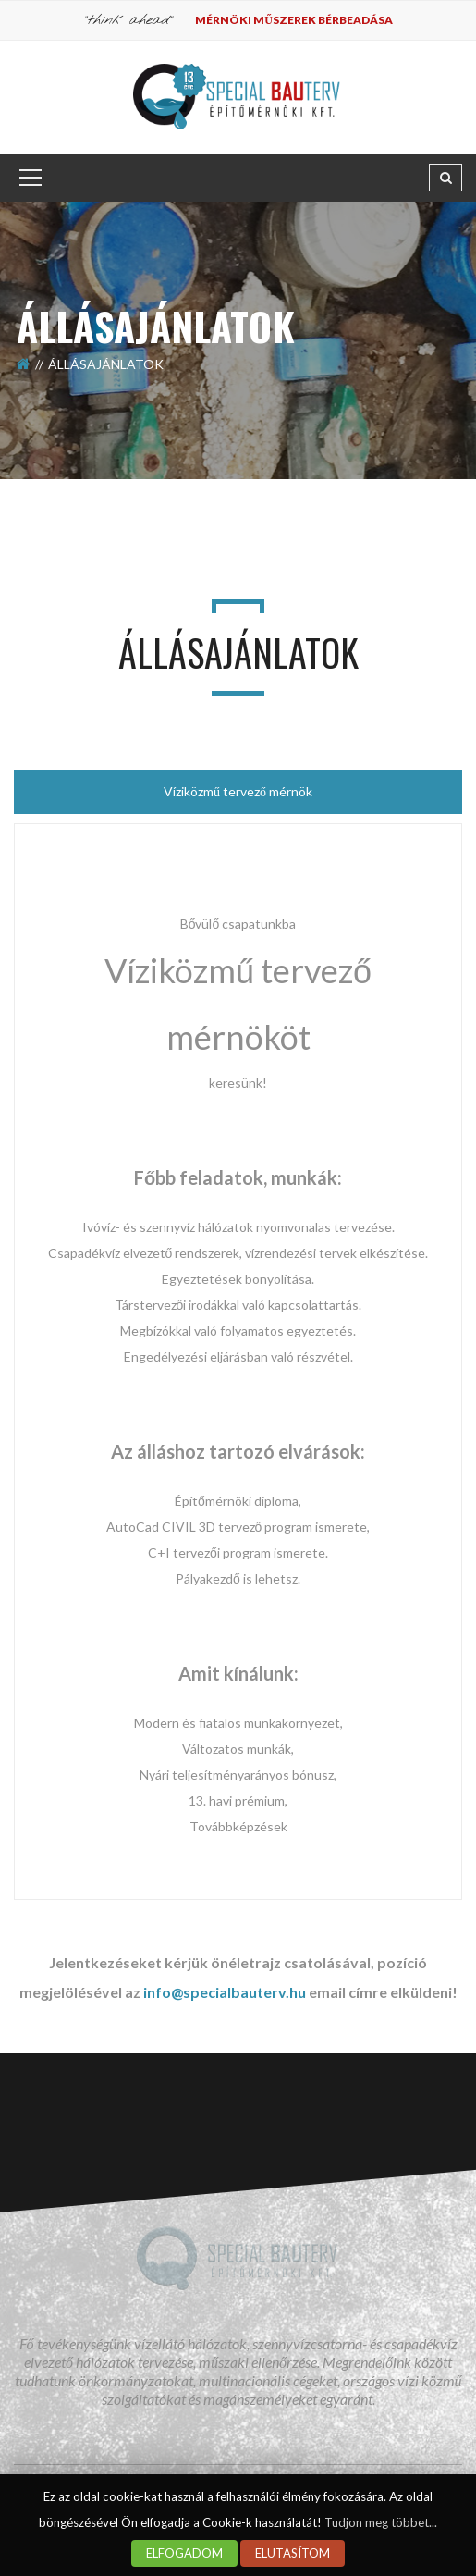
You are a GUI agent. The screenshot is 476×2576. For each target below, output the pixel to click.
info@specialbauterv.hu (224, 1992)
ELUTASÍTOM (292, 2552)
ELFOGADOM (184, 2552)
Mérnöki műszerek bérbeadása (294, 20)
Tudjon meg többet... (380, 2522)
